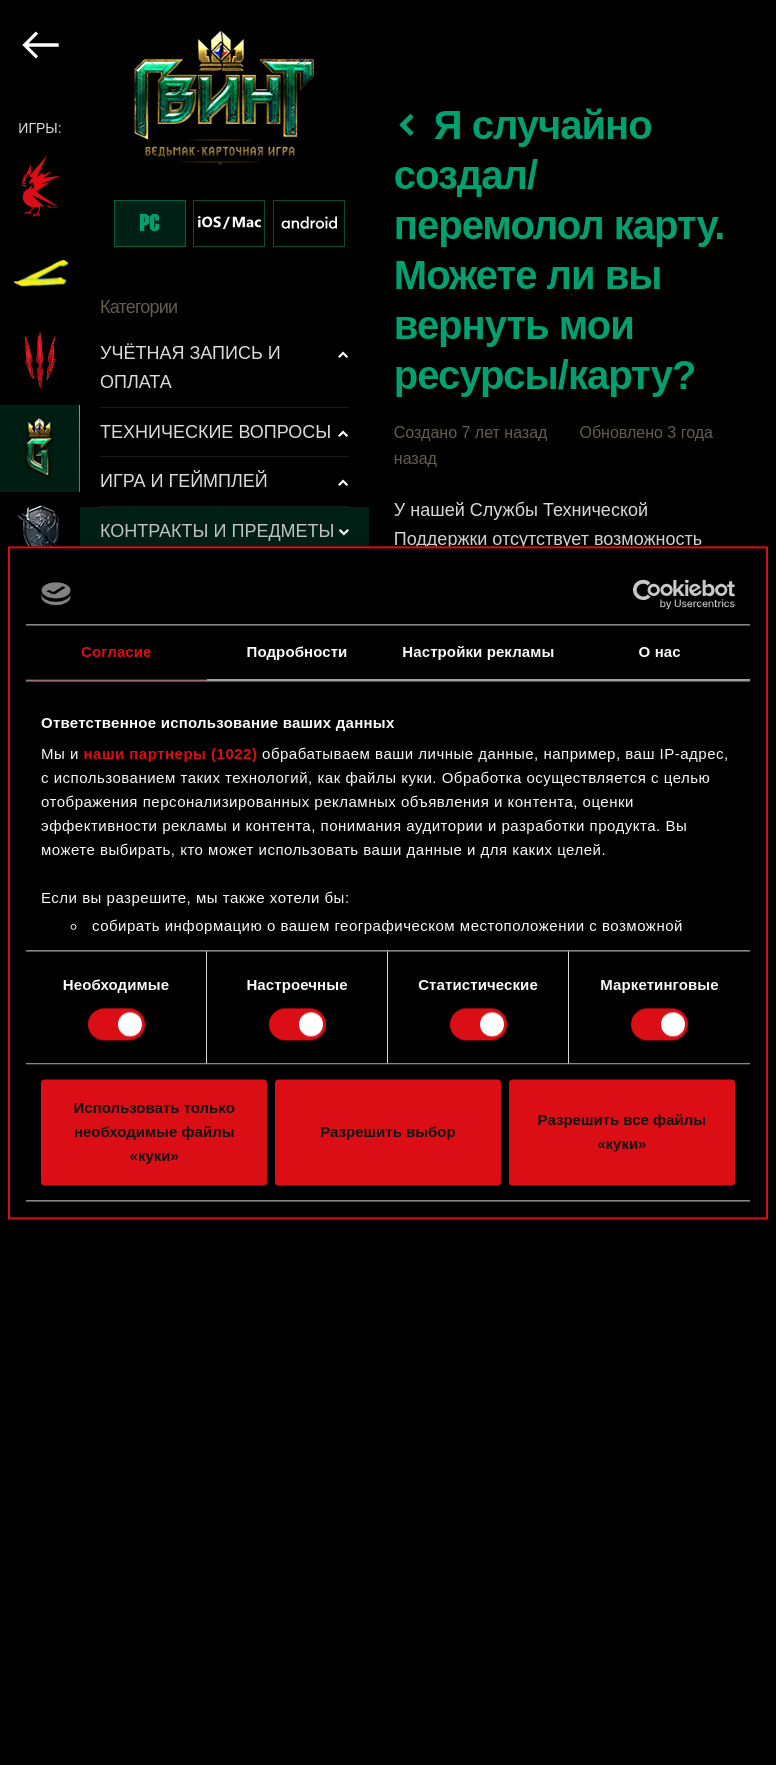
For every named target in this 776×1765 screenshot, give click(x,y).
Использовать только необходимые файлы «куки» (154, 1131)
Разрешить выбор (387, 1131)
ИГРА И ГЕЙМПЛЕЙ (184, 481)
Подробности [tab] (297, 651)
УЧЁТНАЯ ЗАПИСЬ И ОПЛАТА (190, 367)
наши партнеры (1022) (171, 753)
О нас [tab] (660, 651)
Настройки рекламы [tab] (478, 651)
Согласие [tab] (116, 651)
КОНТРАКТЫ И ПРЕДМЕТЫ (217, 531)
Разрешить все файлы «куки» (622, 1131)
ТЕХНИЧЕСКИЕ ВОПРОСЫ (215, 432)
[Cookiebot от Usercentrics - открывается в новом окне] (647, 594)
